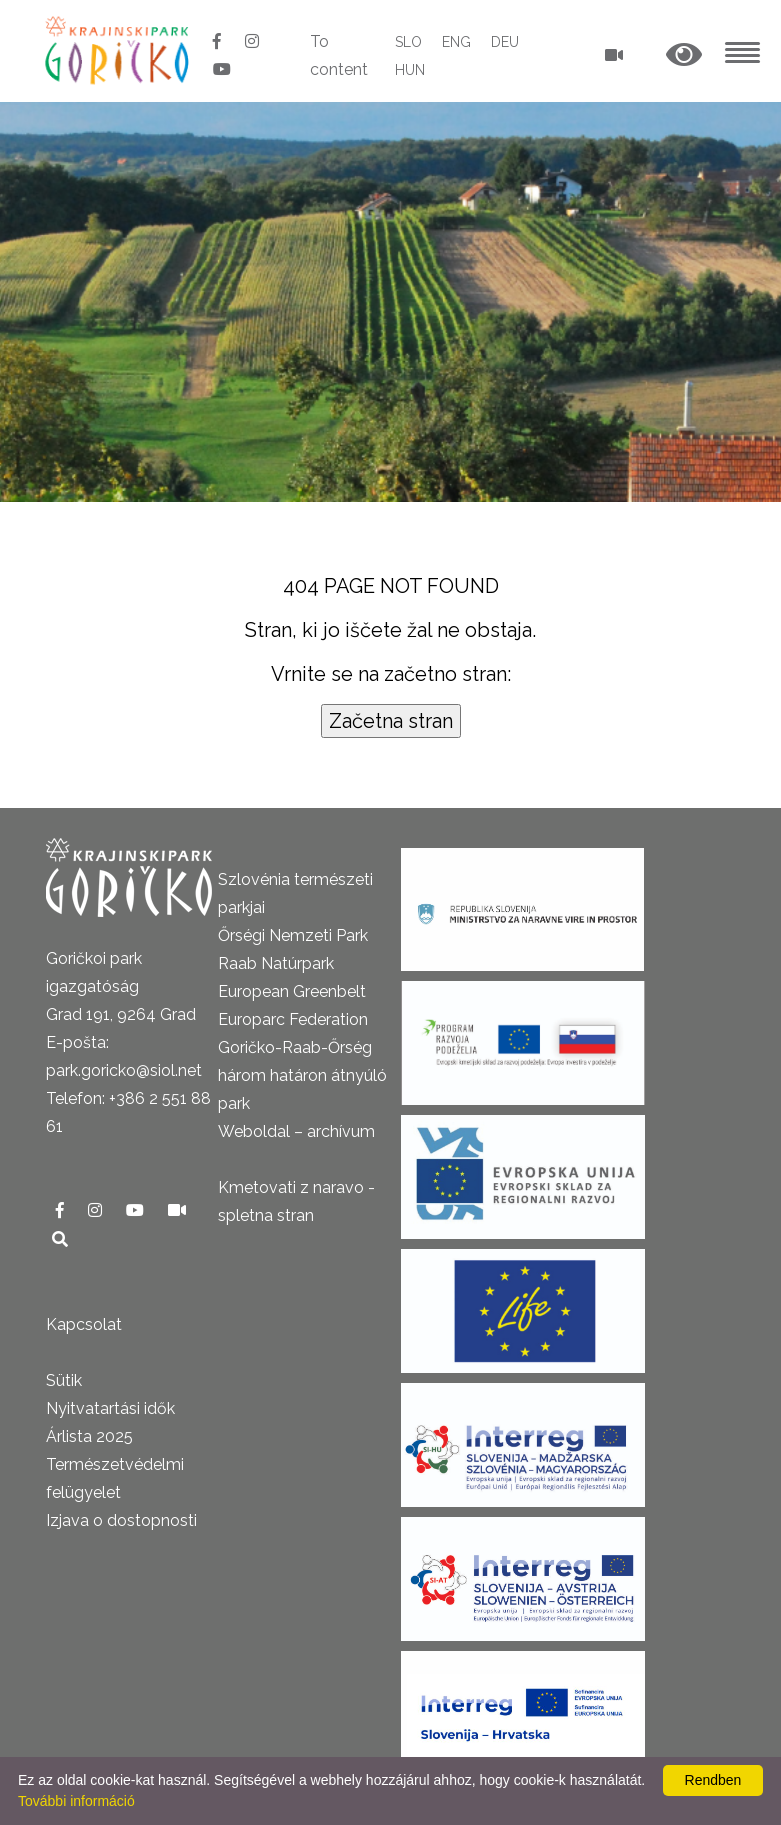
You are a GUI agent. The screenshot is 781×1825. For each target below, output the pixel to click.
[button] (684, 55)
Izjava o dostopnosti (121, 1520)
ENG (456, 42)
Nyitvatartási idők (110, 1408)
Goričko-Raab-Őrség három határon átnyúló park (302, 1075)
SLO (408, 42)
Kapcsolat (84, 1324)
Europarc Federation (293, 1019)
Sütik (64, 1380)
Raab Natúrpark (276, 963)
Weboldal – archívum (296, 1131)
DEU (505, 42)
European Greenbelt (292, 991)
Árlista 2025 (89, 1436)
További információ (76, 1801)
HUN (410, 70)
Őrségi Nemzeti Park (293, 935)
